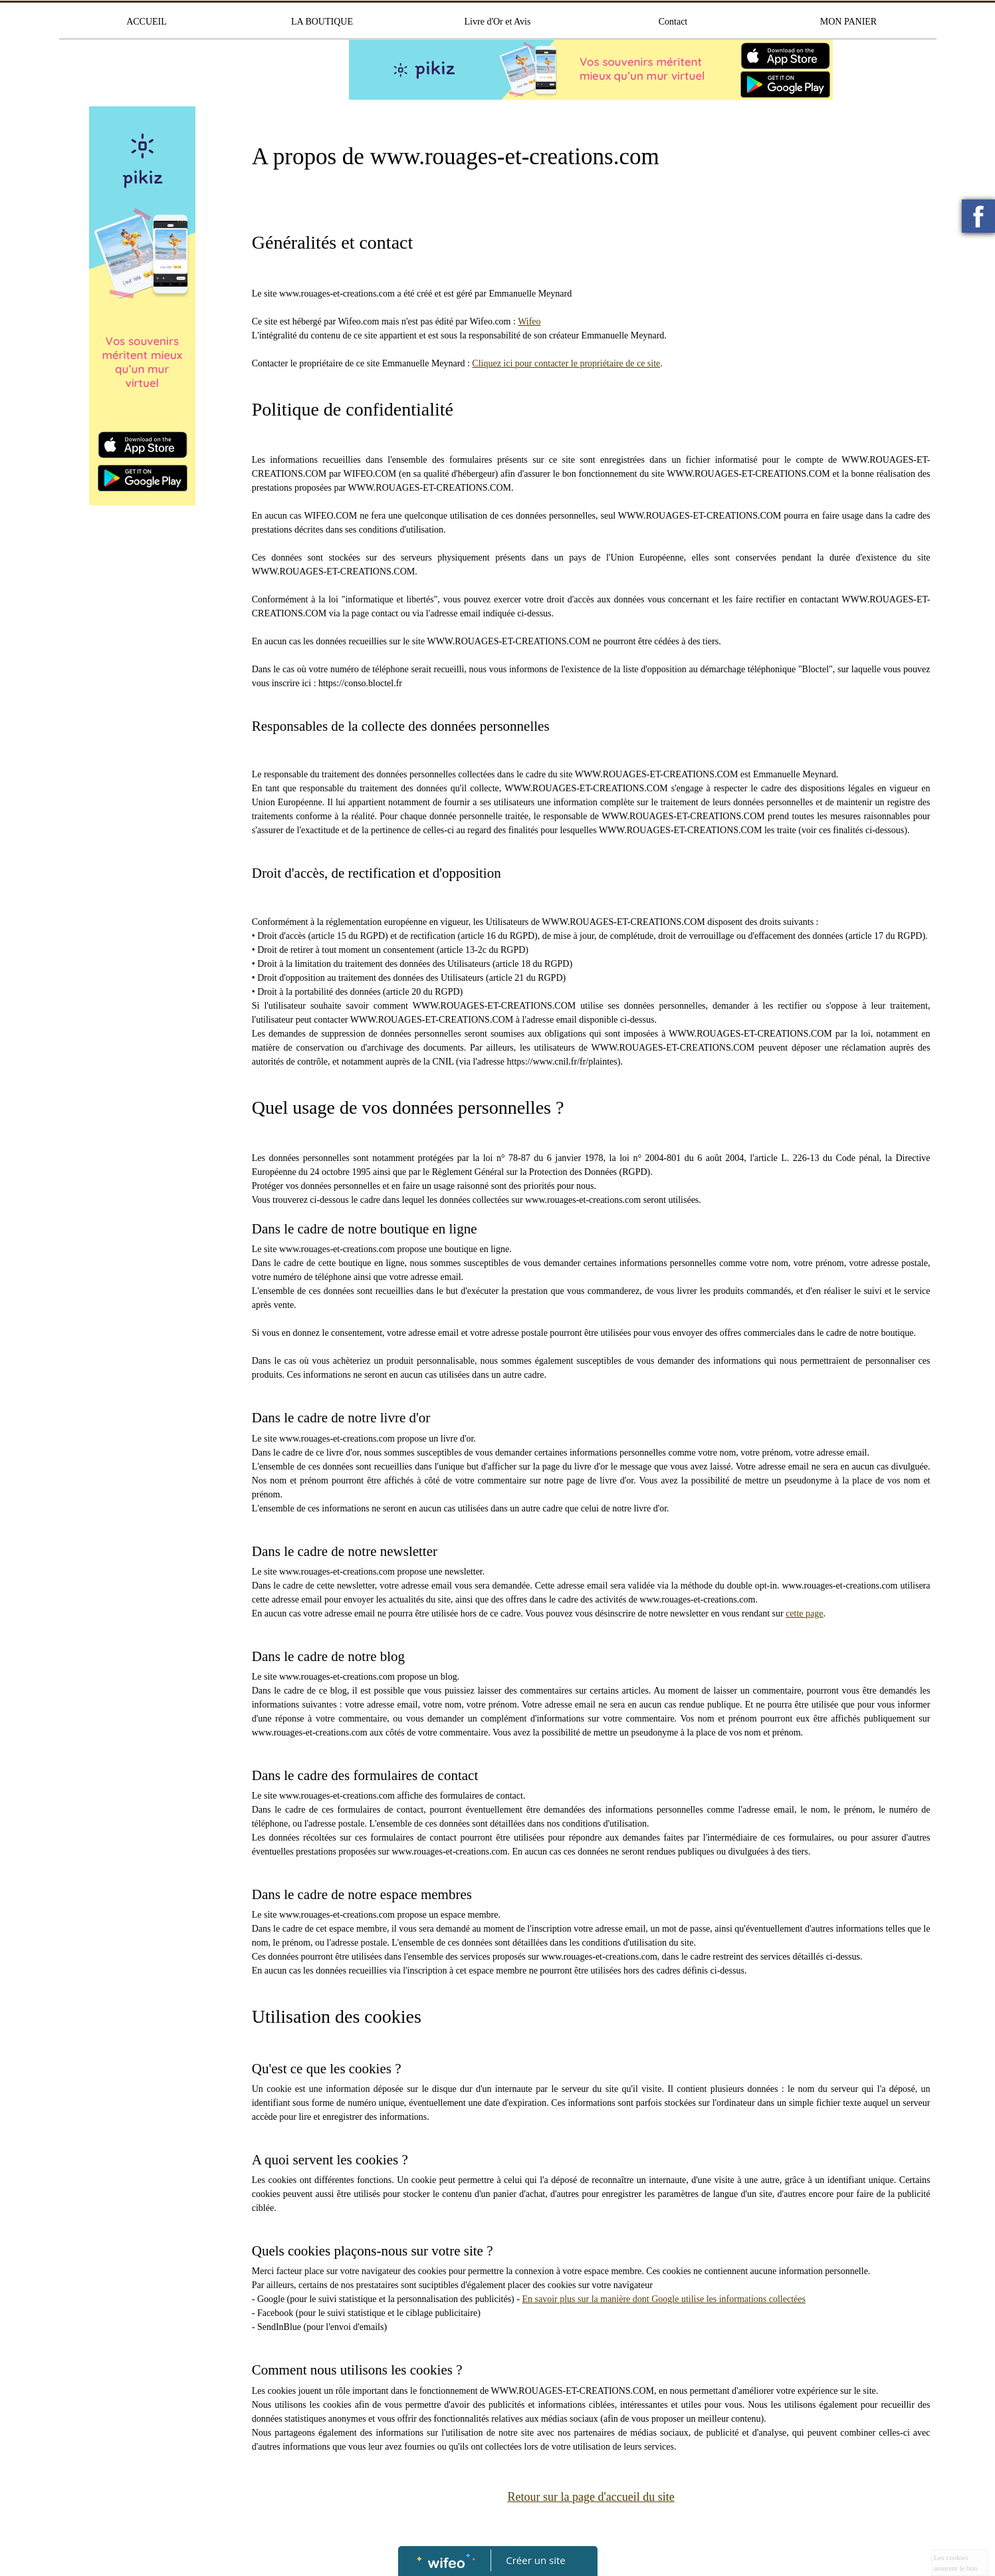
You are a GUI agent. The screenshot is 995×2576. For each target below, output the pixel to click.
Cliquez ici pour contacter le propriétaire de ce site (566, 363)
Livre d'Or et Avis (498, 22)
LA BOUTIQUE (322, 22)
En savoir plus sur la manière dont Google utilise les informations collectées (664, 2299)
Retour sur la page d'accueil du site (591, 2497)
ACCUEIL (146, 22)
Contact (673, 22)
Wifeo (529, 321)
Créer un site (535, 2560)
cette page (804, 1613)
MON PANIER (848, 22)
